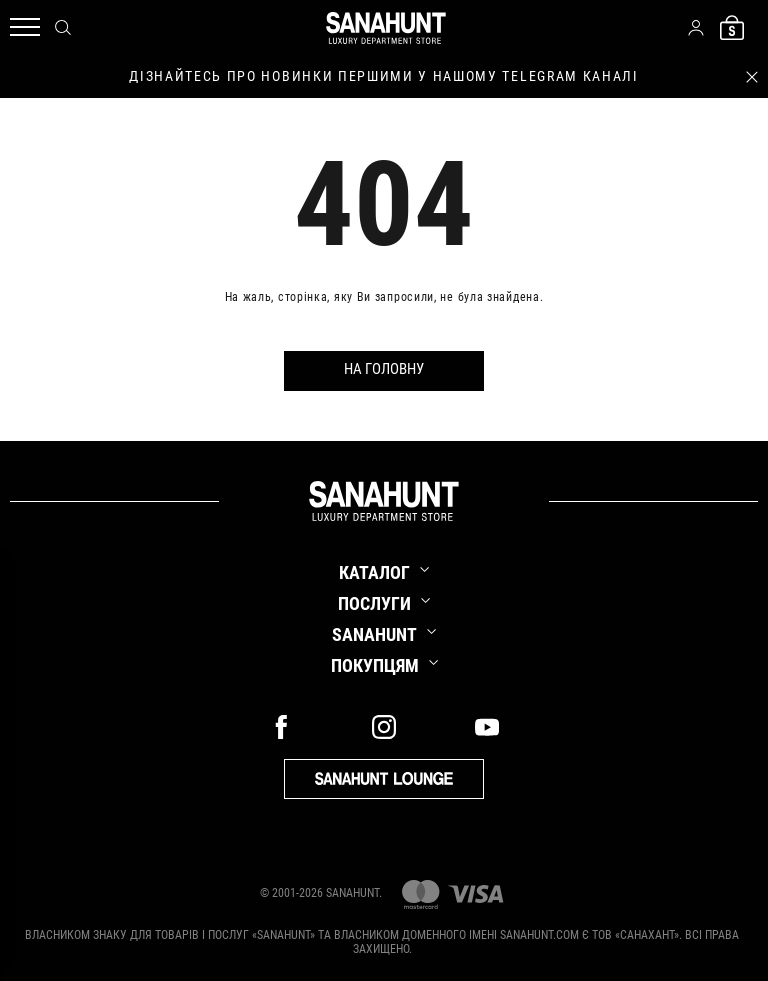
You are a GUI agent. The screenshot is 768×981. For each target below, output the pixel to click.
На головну (384, 369)
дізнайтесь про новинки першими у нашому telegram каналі (383, 76)
